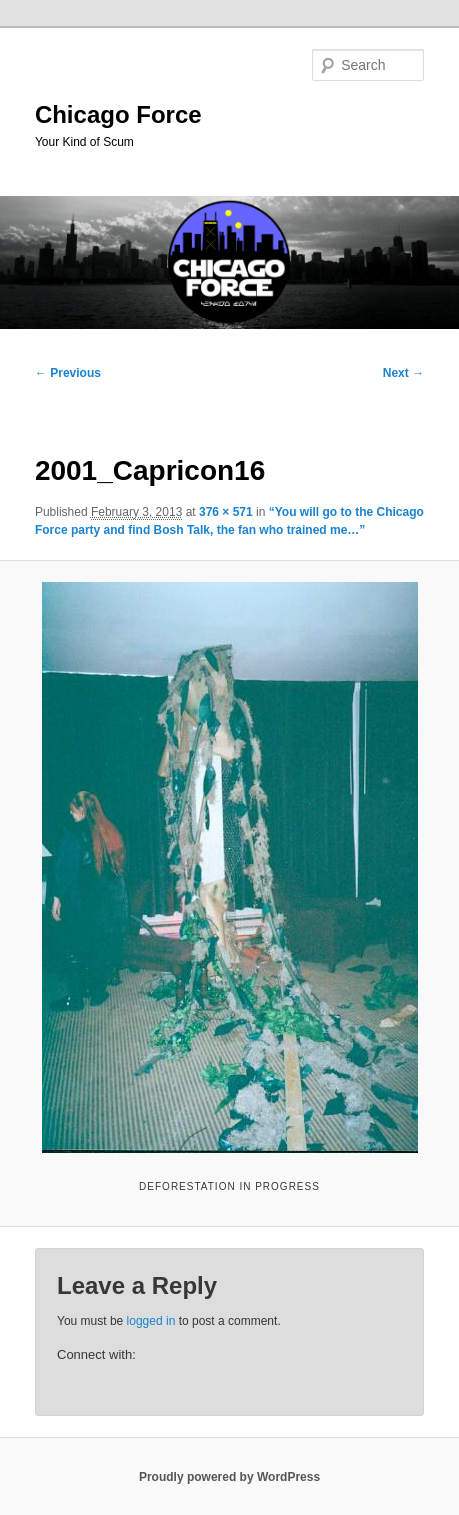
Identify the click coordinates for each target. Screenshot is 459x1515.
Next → (403, 373)
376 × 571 (226, 512)
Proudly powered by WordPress (229, 1477)
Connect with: (96, 1354)
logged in (151, 1321)
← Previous (68, 373)
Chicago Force (118, 114)
